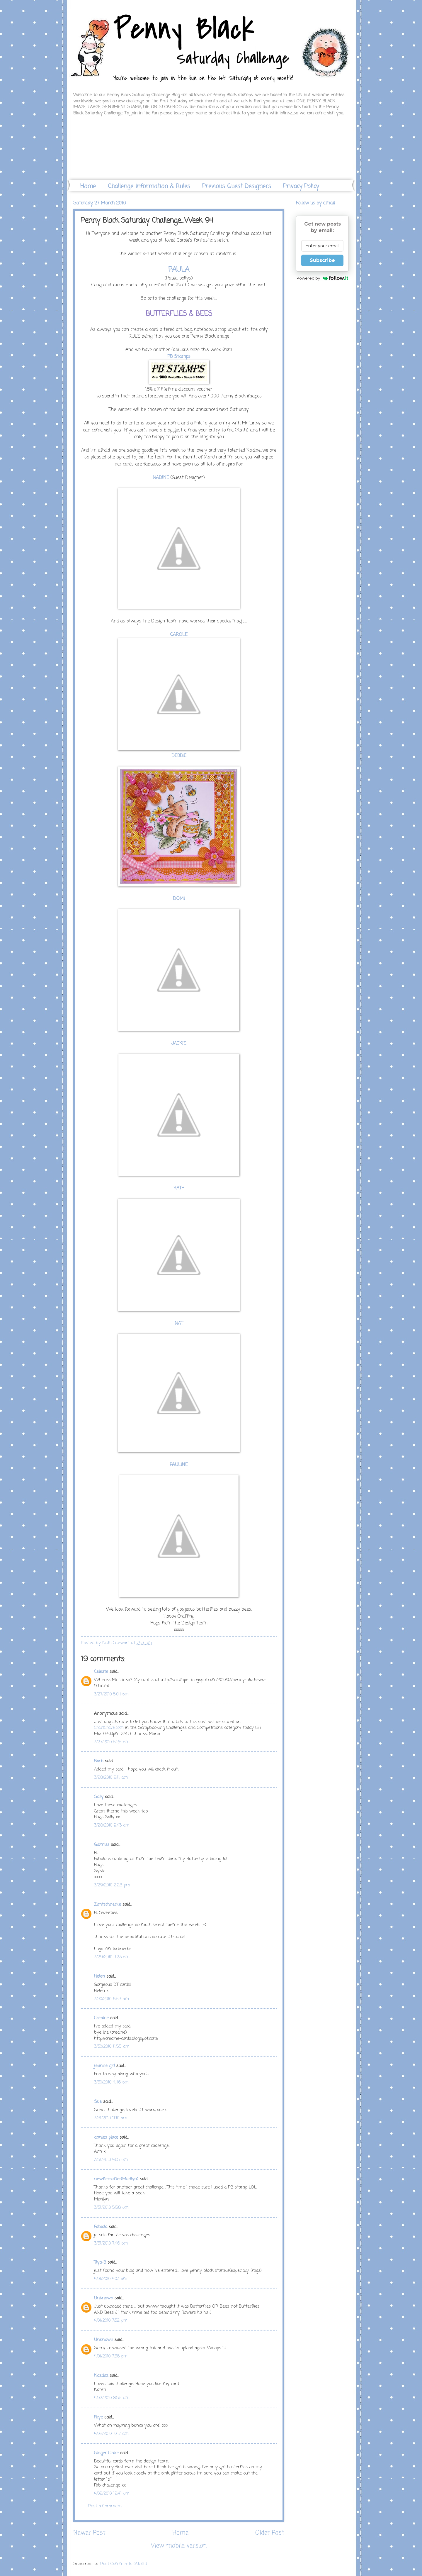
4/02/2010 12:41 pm (112, 2493)
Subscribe (322, 260)
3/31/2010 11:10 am (110, 2118)
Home (88, 186)
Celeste (101, 1671)
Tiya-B (100, 2262)
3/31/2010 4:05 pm (111, 2160)
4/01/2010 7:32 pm (110, 2320)
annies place (106, 2137)
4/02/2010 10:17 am (111, 2434)
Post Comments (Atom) (123, 2564)
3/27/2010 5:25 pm (112, 1742)
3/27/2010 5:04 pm (111, 1694)
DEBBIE (178, 755)
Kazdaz (101, 2375)
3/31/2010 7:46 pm (111, 2243)
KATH (178, 1188)
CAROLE (179, 634)
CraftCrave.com (109, 1727)
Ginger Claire (106, 2453)
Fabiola (100, 2227)
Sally (98, 1797)
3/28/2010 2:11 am (111, 1777)
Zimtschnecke (107, 1904)
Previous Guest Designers (236, 186)
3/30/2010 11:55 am (112, 2046)
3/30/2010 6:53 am (111, 1999)
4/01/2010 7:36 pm (110, 2356)
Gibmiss (101, 1845)
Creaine (101, 2018)
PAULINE (179, 1464)
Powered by (322, 278)
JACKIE (178, 1043)
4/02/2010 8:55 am (112, 2398)
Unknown (103, 2298)
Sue (98, 2101)
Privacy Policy (301, 186)
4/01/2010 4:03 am (110, 2279)
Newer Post (89, 2533)
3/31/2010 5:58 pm (111, 2207)
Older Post (269, 2533)
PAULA (178, 269)
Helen (99, 1976)
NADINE (161, 477)
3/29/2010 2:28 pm (112, 1885)
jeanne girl (104, 2066)
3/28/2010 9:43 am (112, 1825)
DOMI (179, 898)
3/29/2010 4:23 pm (112, 1957)
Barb (98, 1761)
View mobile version (179, 2545)
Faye (98, 2417)
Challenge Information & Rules (149, 186)
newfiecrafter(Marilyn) (116, 2179)
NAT (179, 1323)
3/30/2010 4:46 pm (111, 2082)
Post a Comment (105, 2506)
